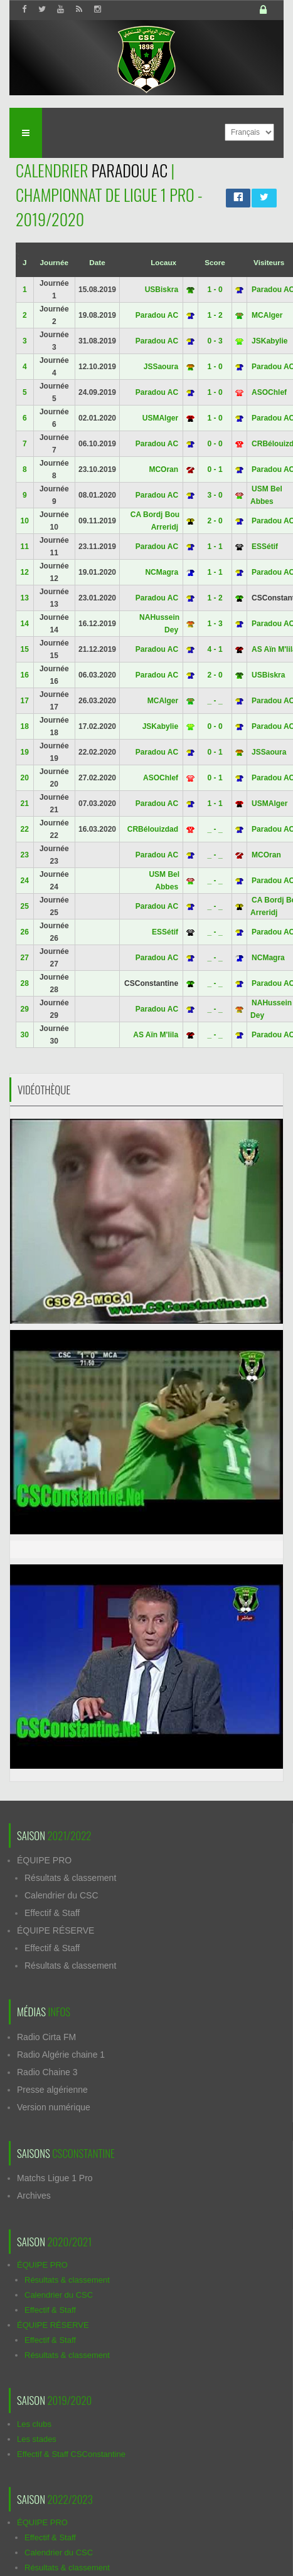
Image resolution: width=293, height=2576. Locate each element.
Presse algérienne (52, 2090)
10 (25, 520)
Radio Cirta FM (46, 2037)
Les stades (36, 2439)
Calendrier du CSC (61, 1895)
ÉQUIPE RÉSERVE (55, 1930)
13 (25, 598)
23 (25, 855)
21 (25, 803)
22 (25, 829)
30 (25, 1034)
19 (25, 752)
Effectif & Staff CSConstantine (71, 2454)
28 (25, 983)
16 (25, 675)
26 (25, 932)
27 (25, 957)
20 (25, 777)
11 (25, 546)
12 (25, 572)
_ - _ (215, 700)
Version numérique (53, 2107)
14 (25, 623)
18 (25, 726)
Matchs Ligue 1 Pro (55, 2178)
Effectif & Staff (52, 1913)
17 (25, 700)
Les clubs (34, 2424)
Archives (34, 2196)
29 (25, 1009)
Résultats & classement (70, 1878)
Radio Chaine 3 (47, 2072)
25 (25, 906)
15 (25, 649)
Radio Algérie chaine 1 (61, 2055)
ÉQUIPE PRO (44, 1860)
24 (25, 880)
